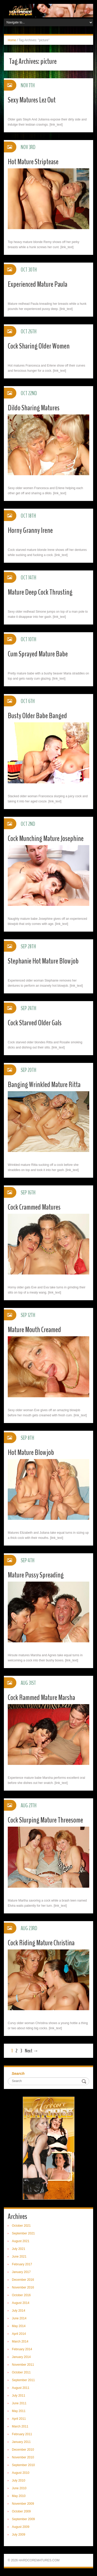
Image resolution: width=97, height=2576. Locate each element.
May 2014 (19, 2326)
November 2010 (23, 2457)
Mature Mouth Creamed (34, 1329)
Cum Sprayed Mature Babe (38, 654)
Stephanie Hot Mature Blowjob (43, 961)
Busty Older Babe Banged (37, 715)
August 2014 (20, 2303)
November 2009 (23, 2503)
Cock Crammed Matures (34, 1207)
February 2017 (22, 2264)
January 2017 (21, 2272)
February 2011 (22, 2434)
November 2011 (23, 2364)
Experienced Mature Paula (37, 284)
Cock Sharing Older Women (39, 346)
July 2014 (18, 2310)
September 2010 (23, 2465)
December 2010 (23, 2449)
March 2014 (20, 2341)
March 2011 (20, 2426)
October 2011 (21, 2372)
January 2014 (21, 2357)
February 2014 (22, 2349)
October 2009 (21, 2511)
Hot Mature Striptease (33, 162)
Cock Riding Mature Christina (41, 1943)
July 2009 (18, 2534)
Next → (31, 2050)
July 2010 (18, 2480)
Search (18, 2073)
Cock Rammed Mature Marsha (41, 1697)
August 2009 (20, 2527)
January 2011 (21, 2442)
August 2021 (20, 2241)
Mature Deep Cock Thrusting (40, 592)
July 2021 (18, 2249)
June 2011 (19, 2403)
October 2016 (21, 2295)
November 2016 (23, 2287)
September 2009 (23, 2519)
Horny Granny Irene (30, 530)
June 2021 (19, 2256)
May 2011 (19, 2411)
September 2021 (23, 2233)
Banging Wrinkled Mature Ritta (44, 1084)
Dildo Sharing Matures (33, 408)
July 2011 (18, 2395)
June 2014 (19, 2318)
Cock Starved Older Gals (35, 1023)
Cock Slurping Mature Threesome (45, 1820)
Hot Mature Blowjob (31, 1452)
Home (12, 40)
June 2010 (19, 2488)
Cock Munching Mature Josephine (46, 838)
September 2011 (23, 2380)
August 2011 (20, 2388)
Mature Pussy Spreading (36, 1575)
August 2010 (20, 2473)
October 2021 (21, 2225)
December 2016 (23, 2280)
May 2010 (19, 2496)
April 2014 (19, 2334)
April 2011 (19, 2419)
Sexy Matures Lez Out (32, 100)
